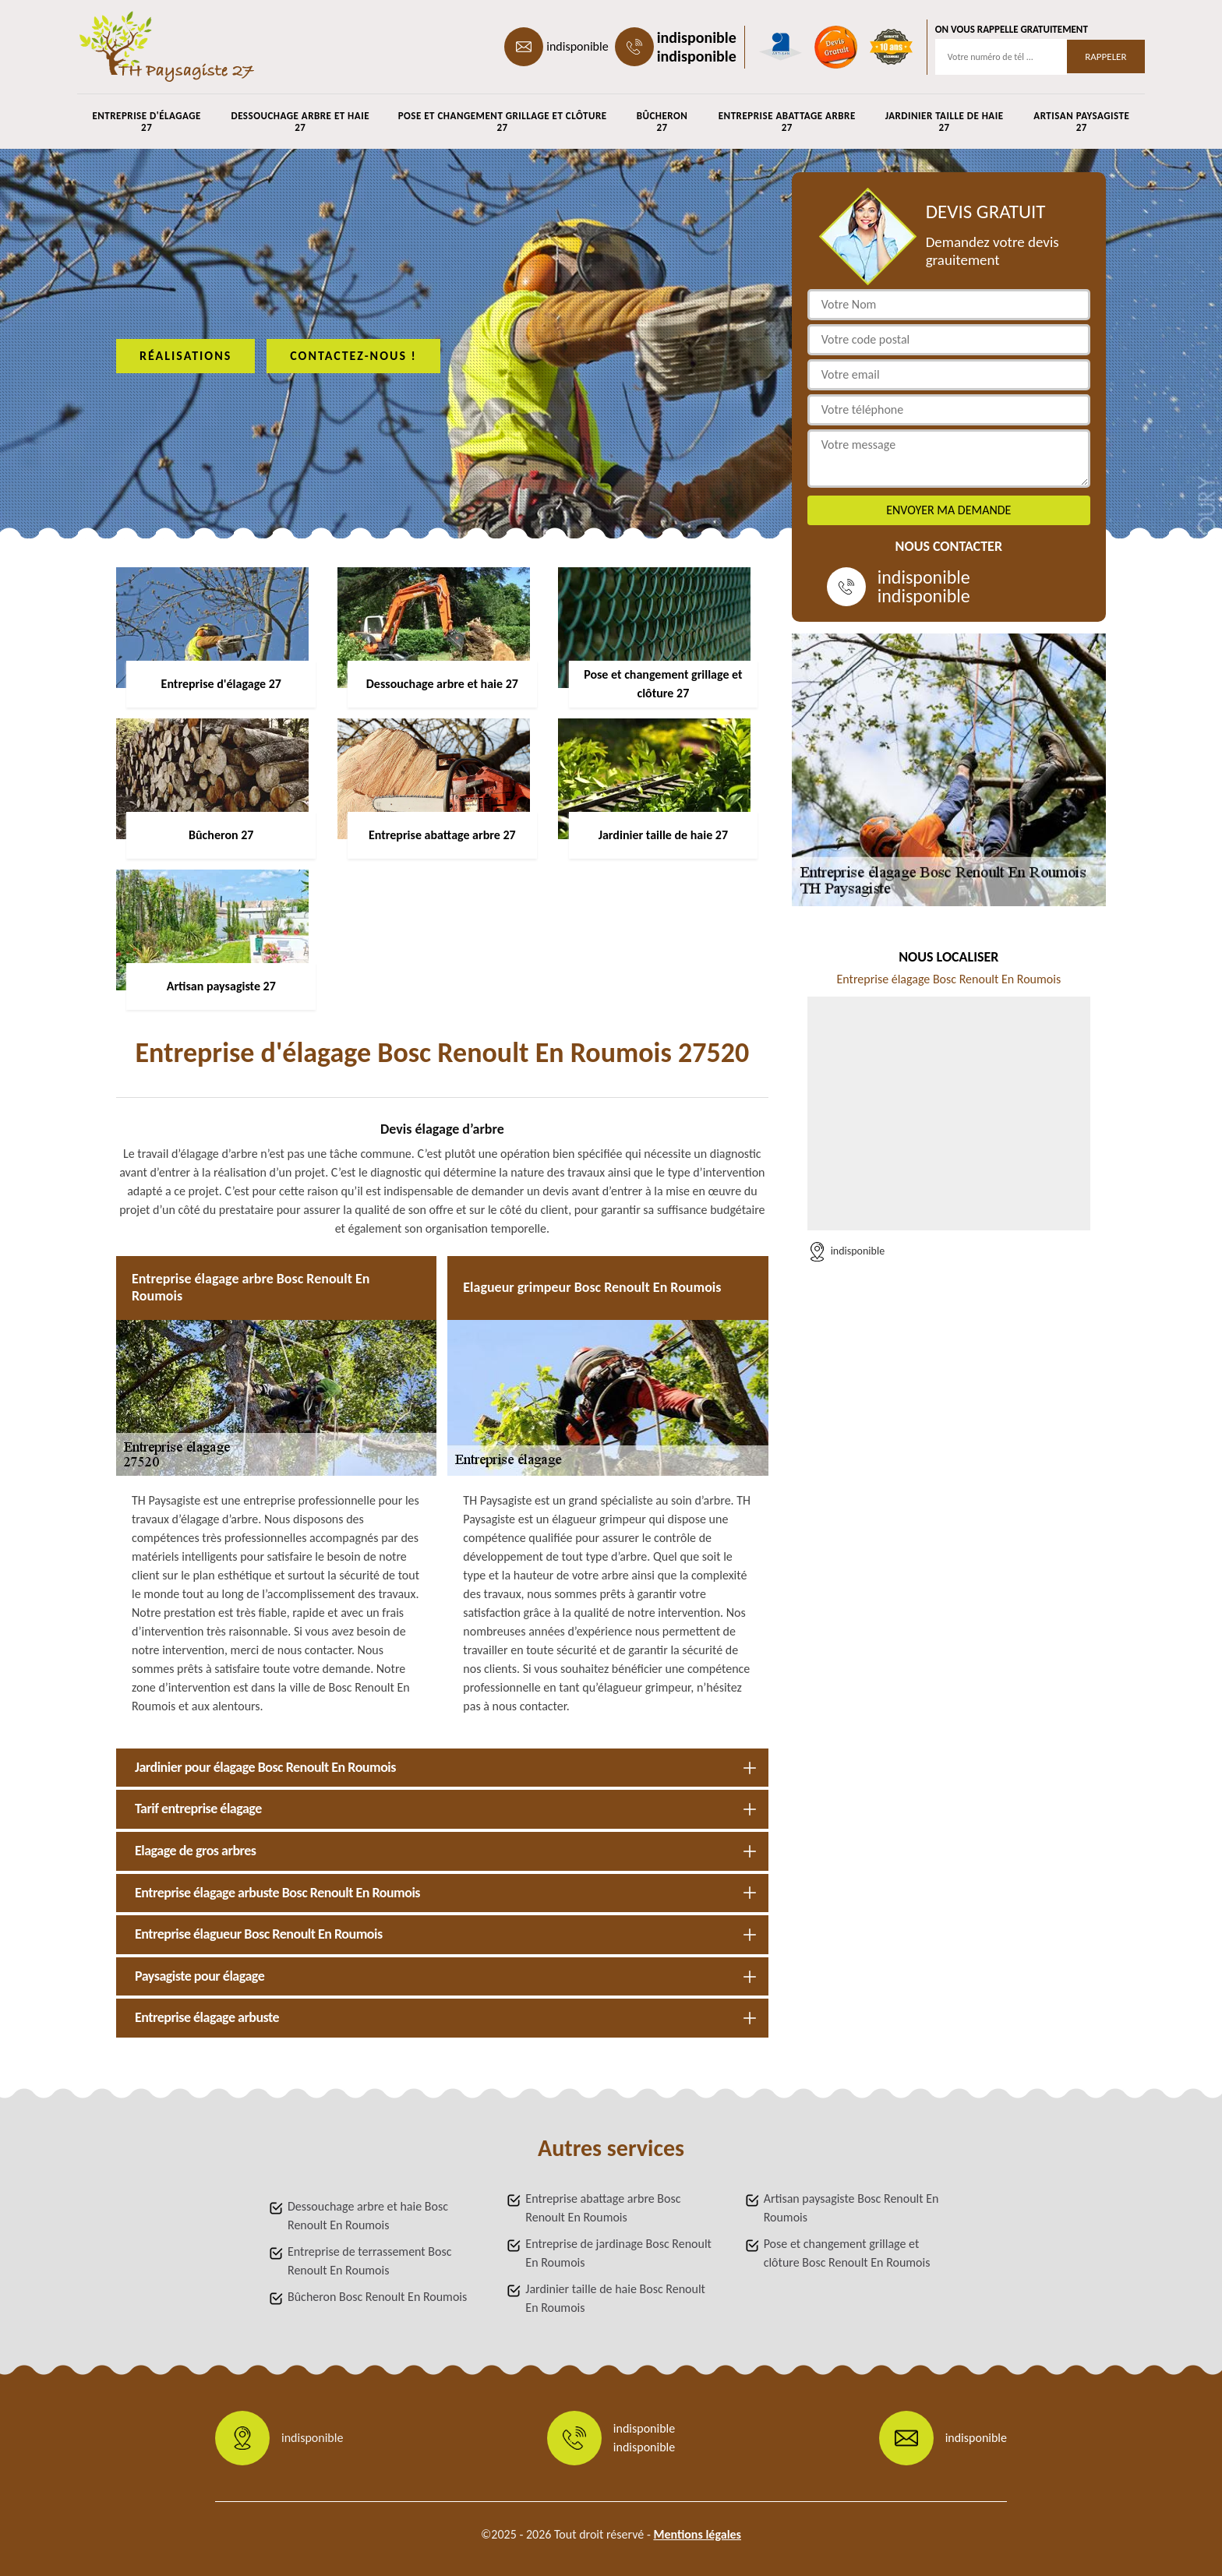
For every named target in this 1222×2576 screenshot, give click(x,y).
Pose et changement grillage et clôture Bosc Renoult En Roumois (847, 2253)
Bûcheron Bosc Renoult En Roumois (377, 2296)
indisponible (577, 46)
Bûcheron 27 (662, 121)
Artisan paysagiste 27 (1081, 121)
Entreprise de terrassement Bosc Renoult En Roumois (370, 2261)
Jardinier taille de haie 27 (944, 121)
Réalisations (185, 355)
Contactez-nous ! (353, 355)
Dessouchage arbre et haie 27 (300, 121)
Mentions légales (697, 2534)
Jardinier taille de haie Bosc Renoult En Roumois (615, 2298)
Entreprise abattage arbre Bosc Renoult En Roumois (602, 2208)
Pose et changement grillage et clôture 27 (502, 121)
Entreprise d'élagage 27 (146, 121)
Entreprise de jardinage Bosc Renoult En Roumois (618, 2253)
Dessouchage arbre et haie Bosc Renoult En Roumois (368, 2215)
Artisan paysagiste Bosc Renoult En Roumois (851, 2208)
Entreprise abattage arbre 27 (787, 121)
